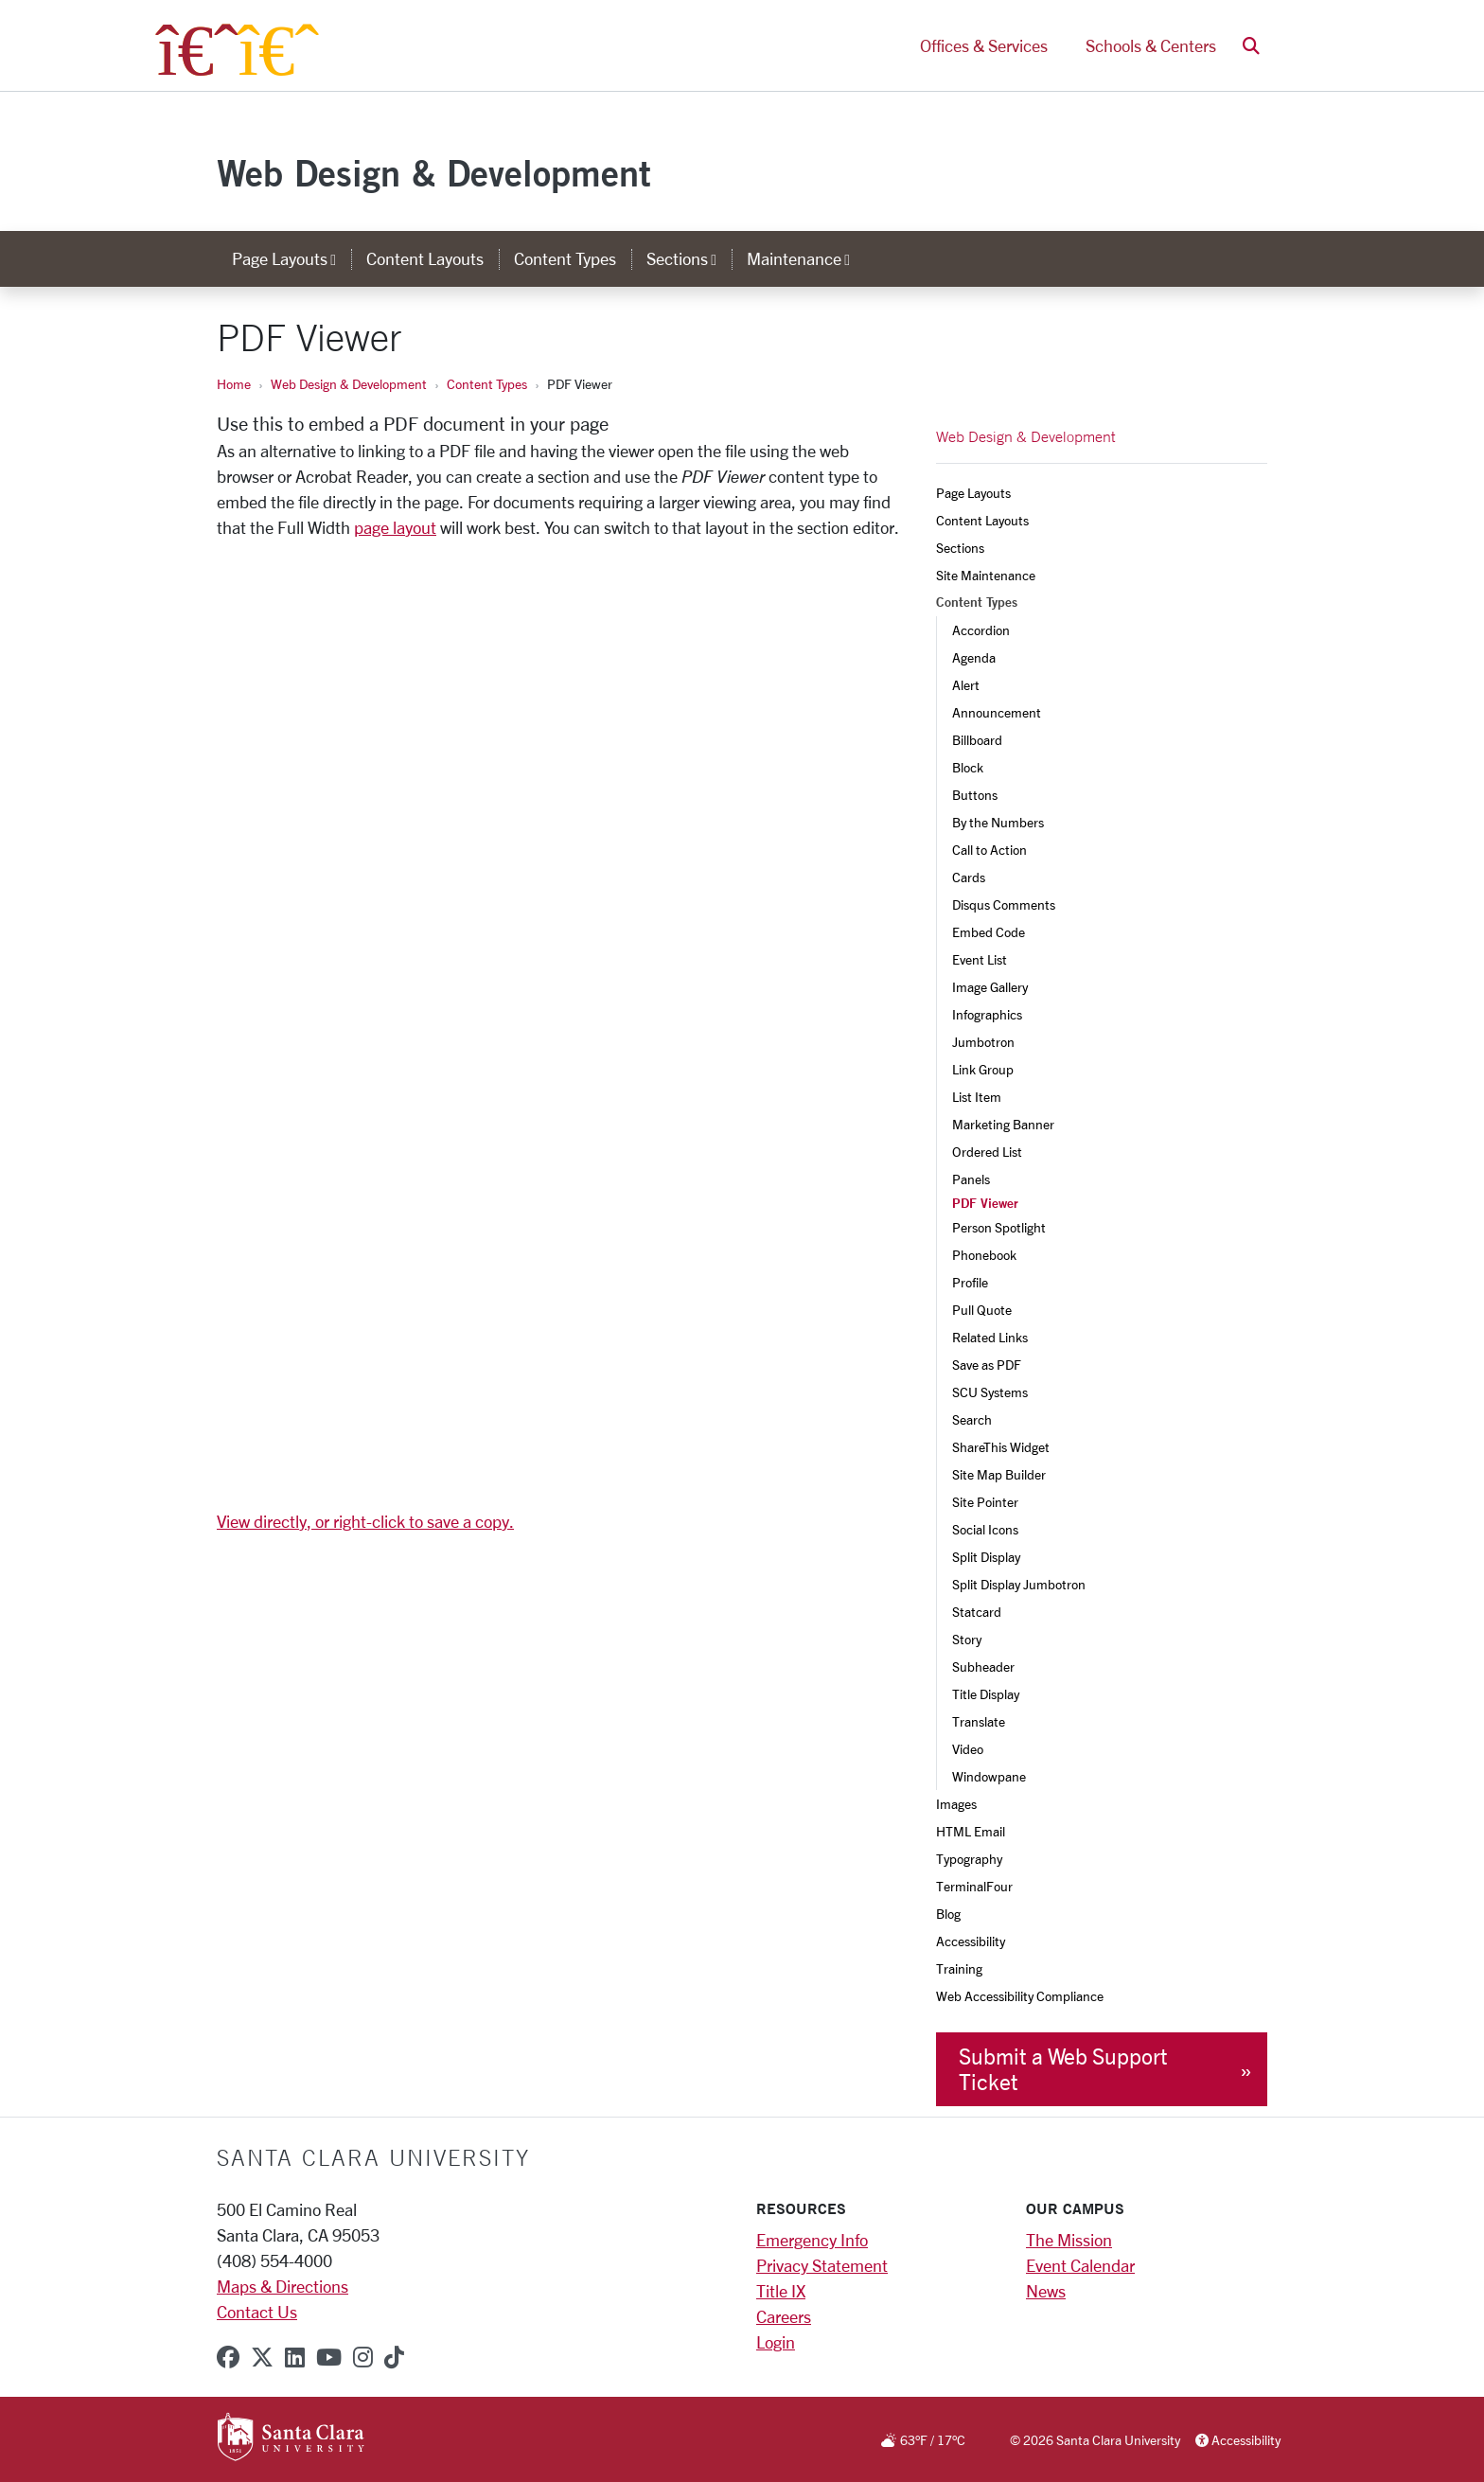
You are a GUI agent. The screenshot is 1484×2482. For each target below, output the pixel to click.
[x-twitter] (262, 2357)
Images (956, 1804)
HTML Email (970, 1831)
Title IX (780, 2290)
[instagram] (363, 2357)
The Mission (1069, 2239)
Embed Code (988, 932)
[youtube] (329, 2357)
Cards (968, 877)
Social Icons (985, 1529)
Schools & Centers (1151, 45)
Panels (971, 1179)
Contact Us (257, 2311)
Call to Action (989, 850)
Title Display (985, 1694)
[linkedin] (295, 2357)
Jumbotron (983, 1042)
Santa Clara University (373, 2157)
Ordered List (987, 1151)
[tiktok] (394, 2357)
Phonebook (984, 1255)
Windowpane (989, 1776)
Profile (970, 1282)
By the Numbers (998, 822)
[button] (1251, 46)
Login (775, 2341)
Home (234, 384)
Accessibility (970, 1941)
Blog (948, 1914)
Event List (979, 959)
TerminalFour (974, 1886)
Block (967, 767)
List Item (976, 1097)
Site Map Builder (999, 1474)
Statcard (976, 1612)
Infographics (987, 1014)
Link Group (983, 1069)
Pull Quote (982, 1310)
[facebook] (228, 2357)
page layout (395, 527)
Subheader (983, 1666)
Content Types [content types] (565, 258)
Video (967, 1749)
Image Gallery (990, 987)
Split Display (986, 1557)
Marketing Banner (1003, 1124)
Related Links (990, 1337)
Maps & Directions (282, 2286)
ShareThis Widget (1001, 1447)
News (1046, 2290)
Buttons (975, 795)
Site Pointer (985, 1502)
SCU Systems (990, 1392)
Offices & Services (984, 45)
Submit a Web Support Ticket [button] (1063, 2069)
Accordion (981, 630)
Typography (969, 1859)
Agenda (974, 657)
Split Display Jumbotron (1019, 1584)
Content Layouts (982, 520)
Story (966, 1639)
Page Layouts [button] (291, 258)
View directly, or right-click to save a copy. (365, 1521)
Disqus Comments (1003, 904)
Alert (966, 685)
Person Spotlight (999, 1227)
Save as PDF (986, 1364)
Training (959, 1968)
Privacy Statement (822, 2265)
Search (972, 1419)
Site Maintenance (985, 575)
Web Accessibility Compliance (1020, 1996)
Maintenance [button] (806, 258)
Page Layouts (973, 493)
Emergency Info (812, 2239)
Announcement (996, 712)
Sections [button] (689, 258)
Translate (978, 1721)
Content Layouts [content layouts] (425, 258)
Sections (960, 548)
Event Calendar (1080, 2265)
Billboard (977, 740)
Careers (783, 2316)
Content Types (487, 384)
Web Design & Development (434, 173)
